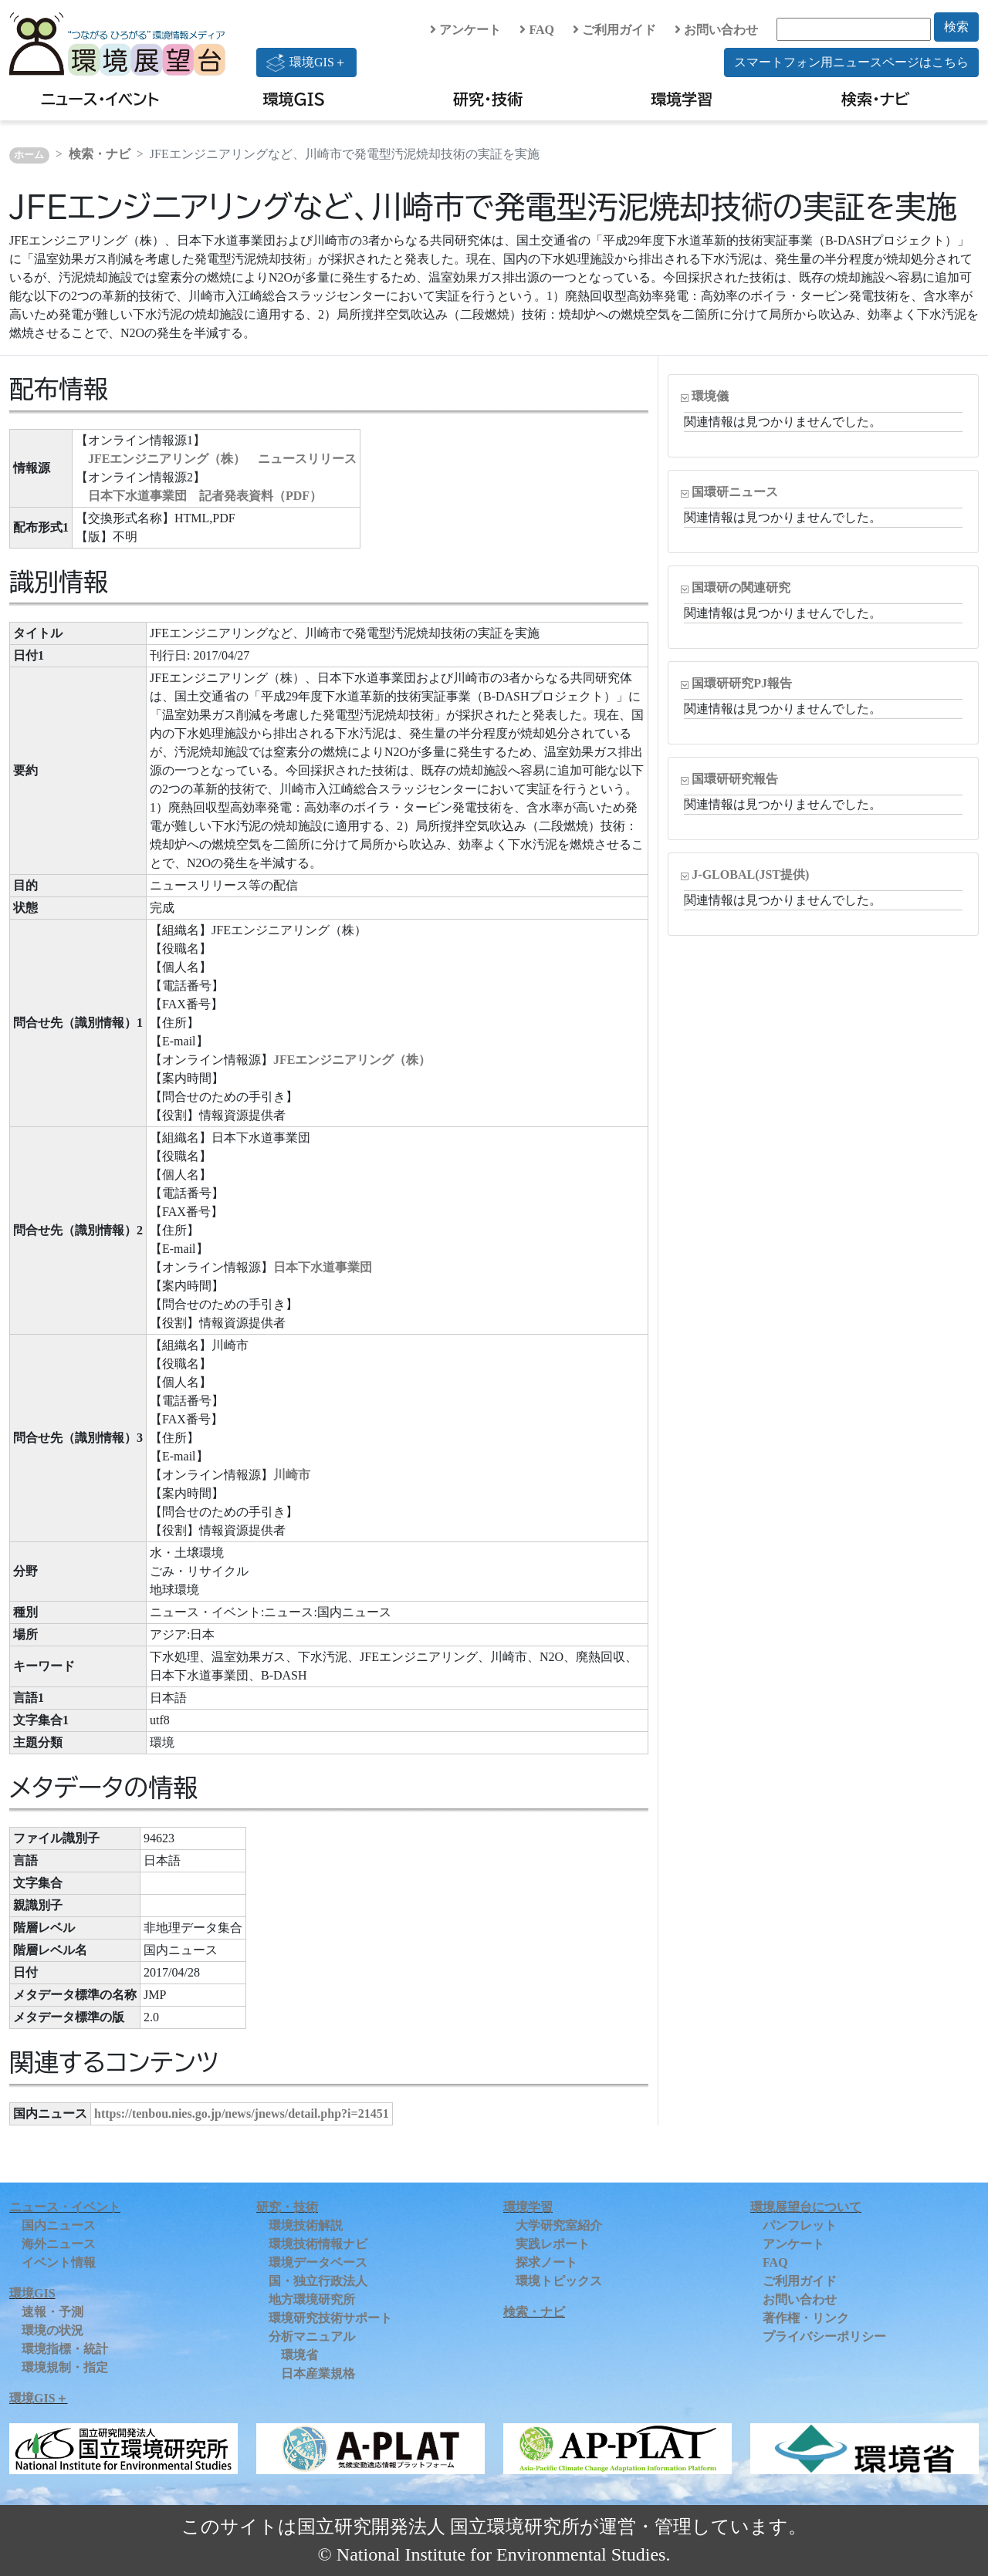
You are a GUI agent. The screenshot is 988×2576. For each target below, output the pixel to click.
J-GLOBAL (750, 874)
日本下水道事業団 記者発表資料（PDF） (205, 495)
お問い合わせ (716, 29)
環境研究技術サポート (330, 2317)
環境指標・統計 (65, 2348)
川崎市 (291, 1474)
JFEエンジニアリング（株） (352, 1059)
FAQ (536, 29)
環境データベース (318, 2262)
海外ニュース (59, 2243)
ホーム (29, 155)
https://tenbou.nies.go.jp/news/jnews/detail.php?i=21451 (241, 2113)
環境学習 (681, 98)
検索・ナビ (875, 98)
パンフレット (800, 2225)
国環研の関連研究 (741, 587)
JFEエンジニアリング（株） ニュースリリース (222, 458)
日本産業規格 (318, 2373)
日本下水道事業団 (322, 1267)
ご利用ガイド (614, 29)
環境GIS (294, 98)
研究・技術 (488, 98)
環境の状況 (52, 2330)
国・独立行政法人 (318, 2280)
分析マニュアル (312, 2336)
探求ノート (546, 2262)
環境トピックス (559, 2280)
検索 (956, 26)
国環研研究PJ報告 (742, 683)
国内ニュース (59, 2225)
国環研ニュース (735, 491)
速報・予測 (52, 2311)
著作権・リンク (806, 2317)
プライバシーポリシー (824, 2336)
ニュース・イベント (100, 98)
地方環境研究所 (312, 2299)
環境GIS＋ (306, 62)
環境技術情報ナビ (318, 2243)
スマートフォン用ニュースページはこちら (851, 62)
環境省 (299, 2355)
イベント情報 (59, 2262)
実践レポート (553, 2243)
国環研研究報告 (735, 778)
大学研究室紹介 (559, 2225)
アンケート (465, 29)
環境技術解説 (306, 2225)
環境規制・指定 (65, 2367)
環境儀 (710, 396)
